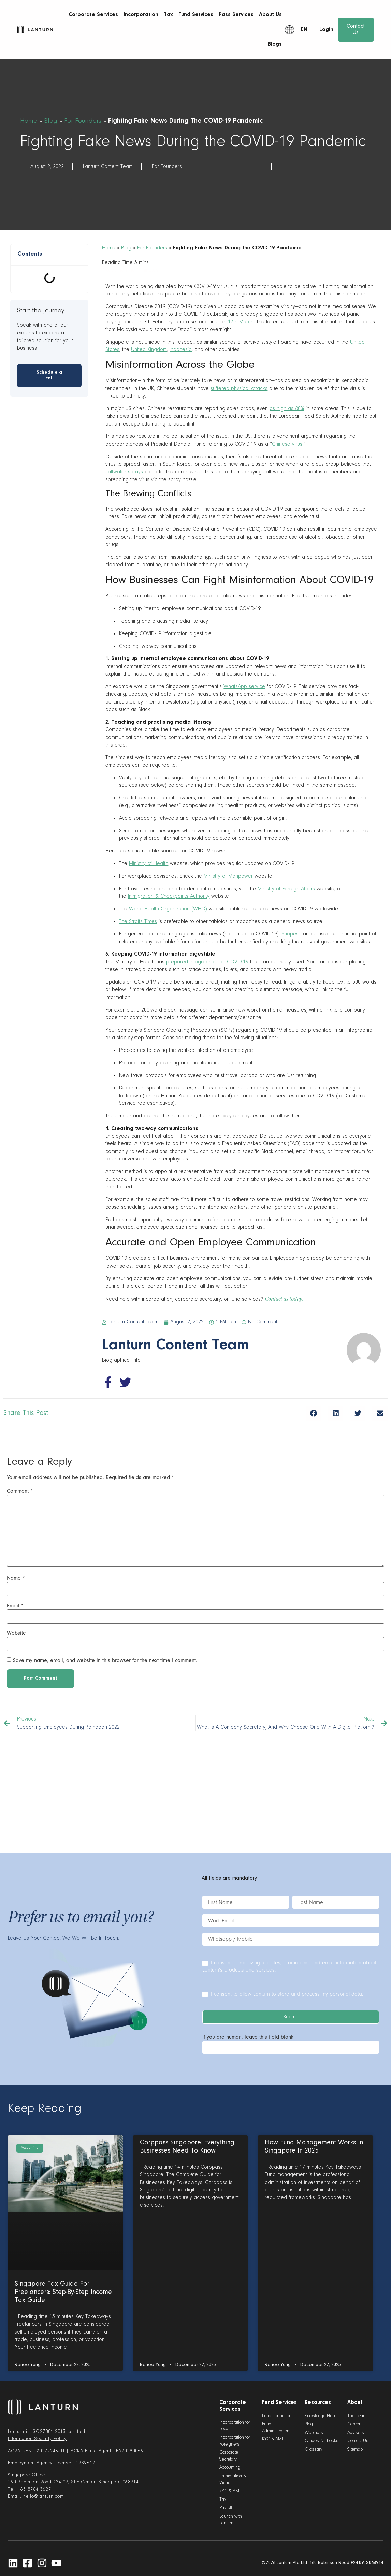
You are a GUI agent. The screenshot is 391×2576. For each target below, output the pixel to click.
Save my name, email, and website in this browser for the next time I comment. (105, 1660)
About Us (270, 14)
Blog (50, 120)
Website (16, 1633)
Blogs (275, 44)
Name (16, 1578)
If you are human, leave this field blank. (248, 2037)
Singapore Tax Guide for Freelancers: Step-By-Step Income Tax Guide (63, 2292)
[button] (313, 1413)
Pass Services (236, 14)
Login (326, 29)
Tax (168, 14)
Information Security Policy (37, 2439)
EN (304, 29)
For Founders (82, 120)
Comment (20, 1491)
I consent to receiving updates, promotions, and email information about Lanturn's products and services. (289, 1966)
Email (15, 1606)
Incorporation (141, 14)
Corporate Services (93, 14)
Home (28, 120)
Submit (290, 2017)
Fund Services (195, 14)
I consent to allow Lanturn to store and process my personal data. (282, 1994)
